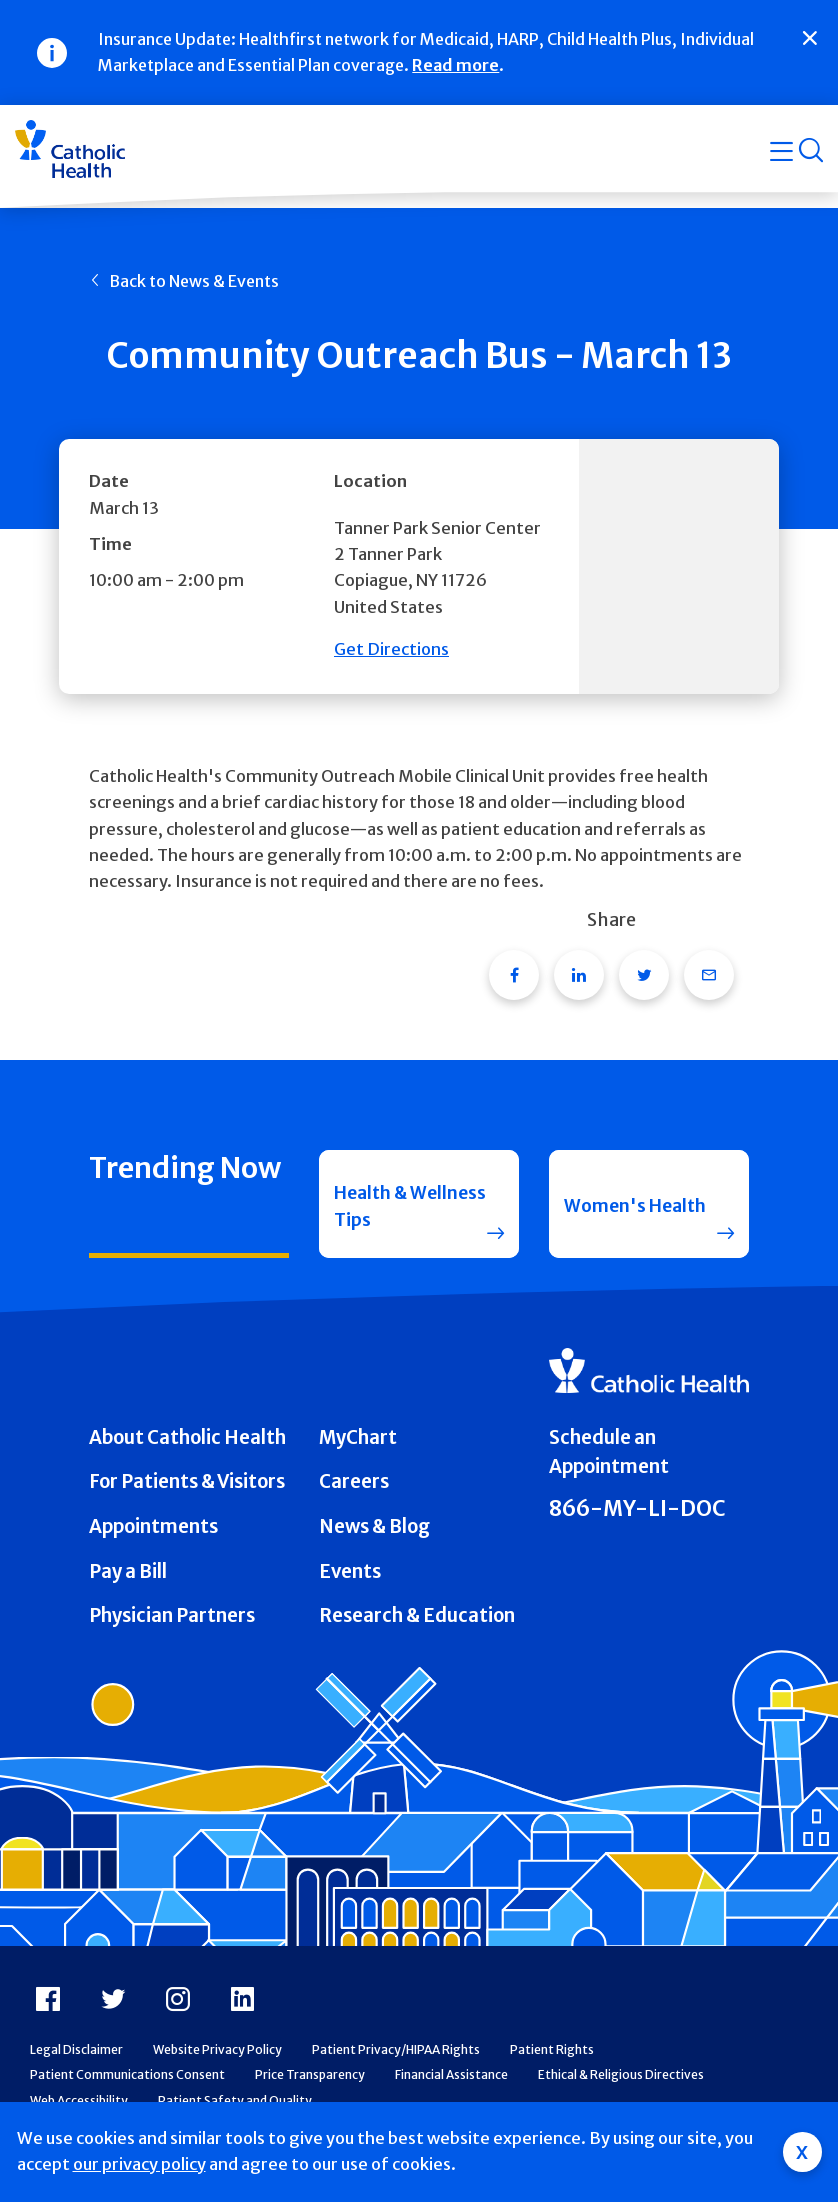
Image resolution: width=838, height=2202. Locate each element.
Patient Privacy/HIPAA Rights (396, 2060)
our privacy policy (139, 2164)
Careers (354, 1493)
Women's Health (639, 1208)
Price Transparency (310, 2085)
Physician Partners (172, 1626)
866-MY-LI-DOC (637, 1519)
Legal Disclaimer (76, 2060)
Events (350, 1582)
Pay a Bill (128, 1582)
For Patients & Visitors (187, 1493)
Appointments (153, 1537)
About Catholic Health (187, 1448)
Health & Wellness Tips (394, 1209)
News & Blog (374, 1537)
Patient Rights (552, 2060)
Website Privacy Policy (217, 2060)
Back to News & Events (194, 281)
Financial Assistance (451, 2085)
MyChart (358, 1448)
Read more (455, 65)
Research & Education (417, 1626)
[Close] (810, 38)
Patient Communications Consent (127, 2085)
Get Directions (391, 649)
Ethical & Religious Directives (621, 2085)
